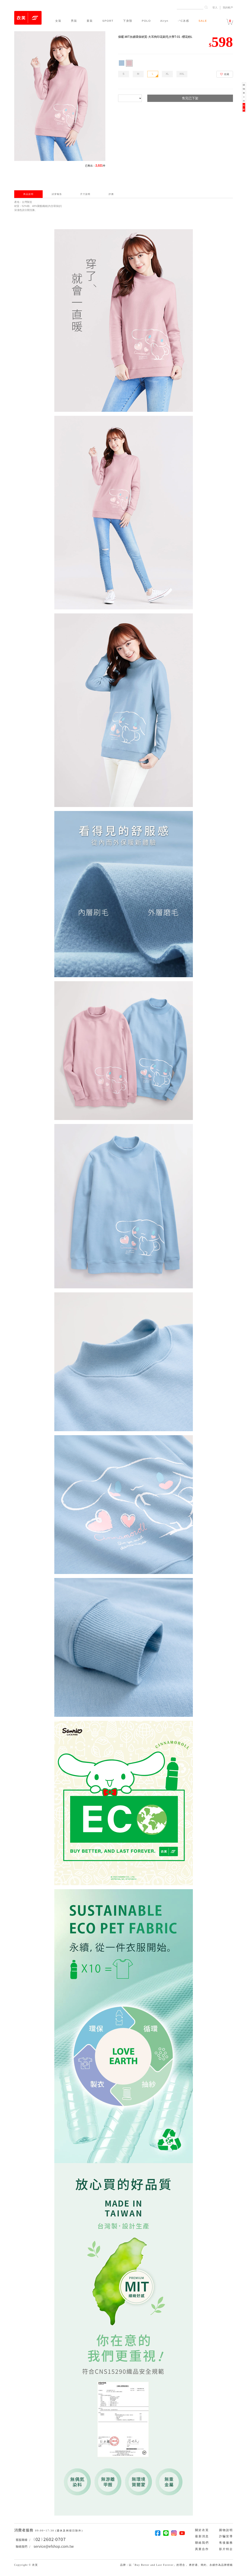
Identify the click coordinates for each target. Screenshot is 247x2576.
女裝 (58, 20)
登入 (214, 7)
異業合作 (202, 2549)
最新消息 (202, 2536)
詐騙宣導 (226, 2536)
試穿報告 (57, 194)
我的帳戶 (228, 7)
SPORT (107, 20)
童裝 (90, 20)
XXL (181, 73)
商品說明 (28, 194)
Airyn (164, 20)
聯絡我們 (202, 2542)
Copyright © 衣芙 (26, 2565)
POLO (146, 20)
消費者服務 (24, 2530)
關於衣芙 (202, 2530)
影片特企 (226, 2549)
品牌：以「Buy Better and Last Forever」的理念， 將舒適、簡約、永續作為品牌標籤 (176, 2565)
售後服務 (226, 2542)
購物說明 (226, 2530)
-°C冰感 (183, 20)
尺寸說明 (85, 194)
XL (167, 73)
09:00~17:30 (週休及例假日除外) (59, 2530)
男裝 (74, 20)
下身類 (127, 20)
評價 (111, 194)
